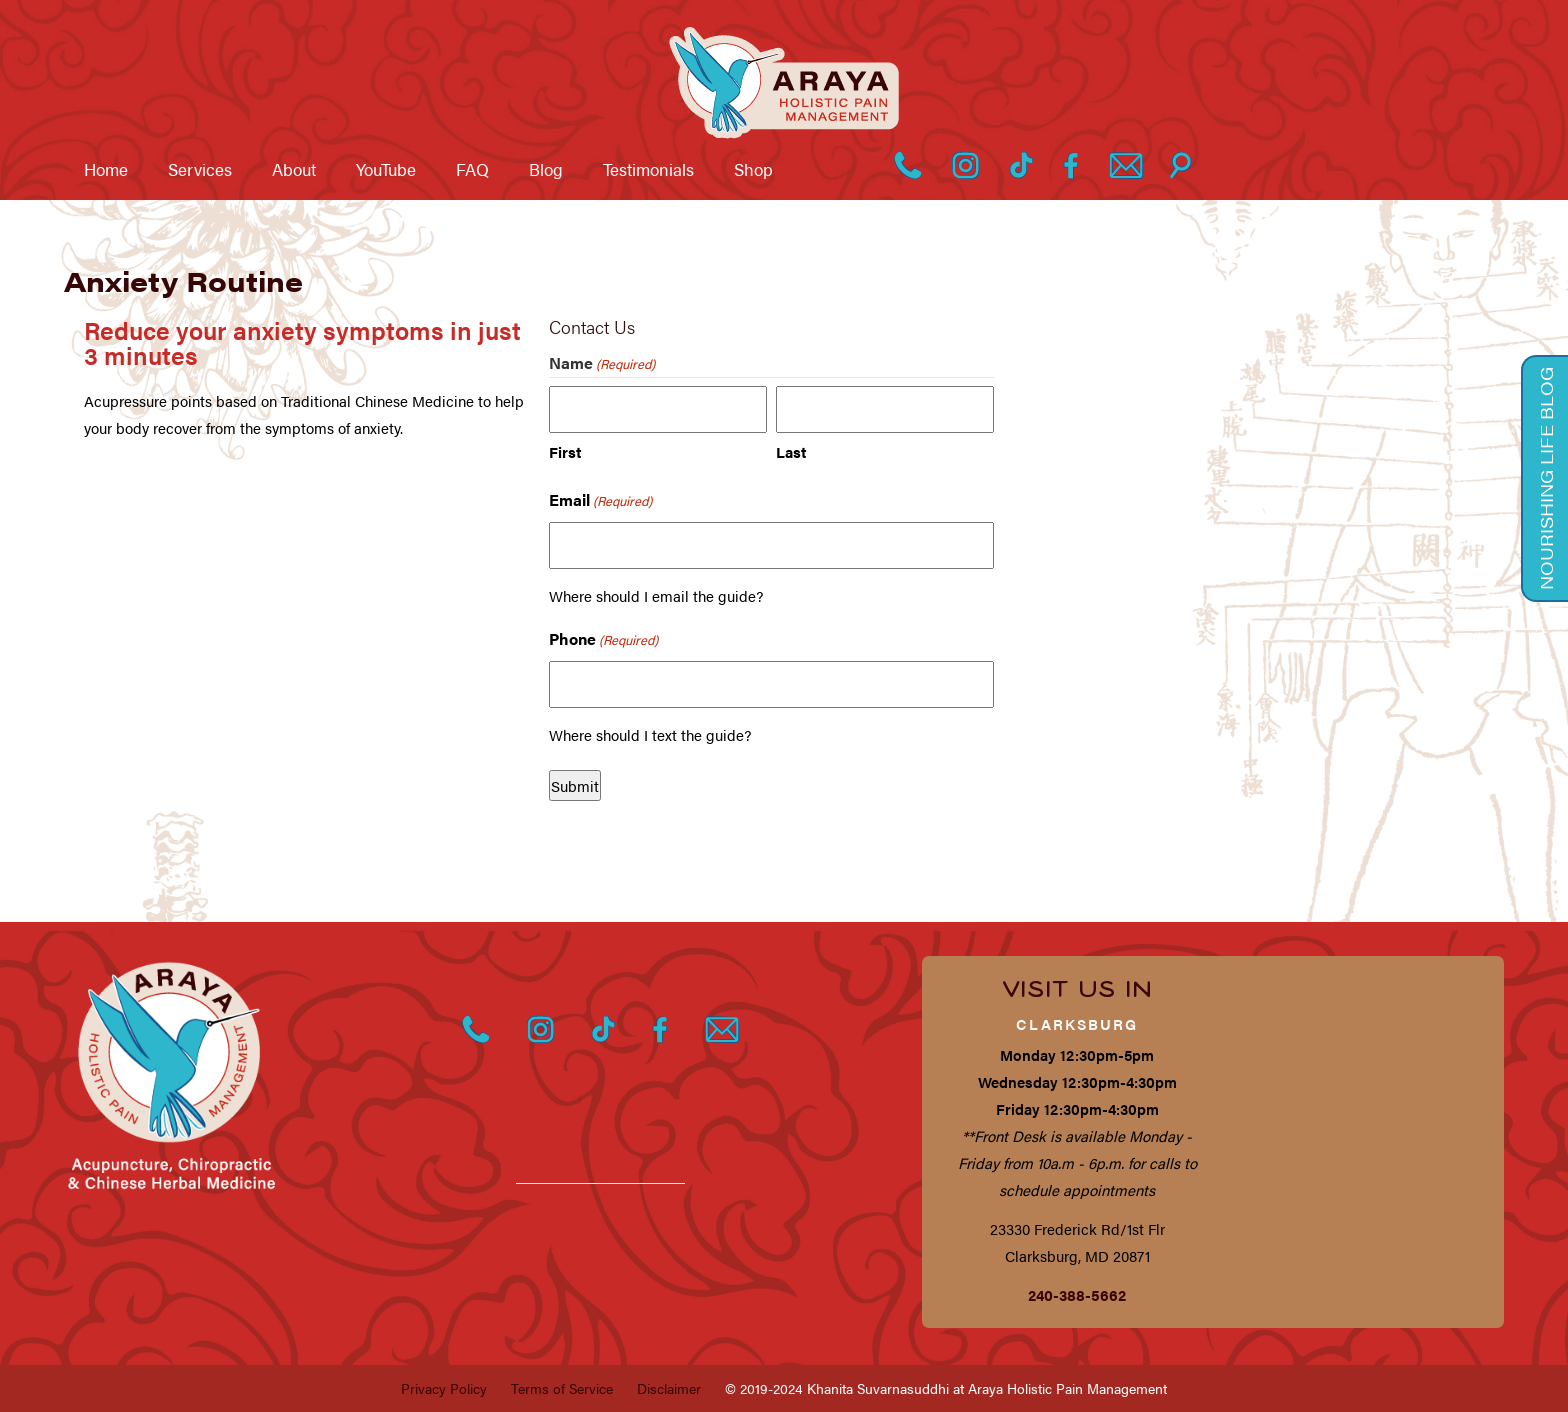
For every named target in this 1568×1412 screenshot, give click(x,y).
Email (600, 500)
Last (791, 451)
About (294, 169)
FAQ (472, 169)
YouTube (386, 169)
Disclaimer (669, 1388)
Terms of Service (562, 1388)
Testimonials (648, 169)
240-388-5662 (1077, 1294)
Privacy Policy (444, 1388)
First (565, 451)
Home (106, 169)
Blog (546, 169)
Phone (603, 639)
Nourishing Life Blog (1546, 478)
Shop (753, 169)
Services (200, 169)
